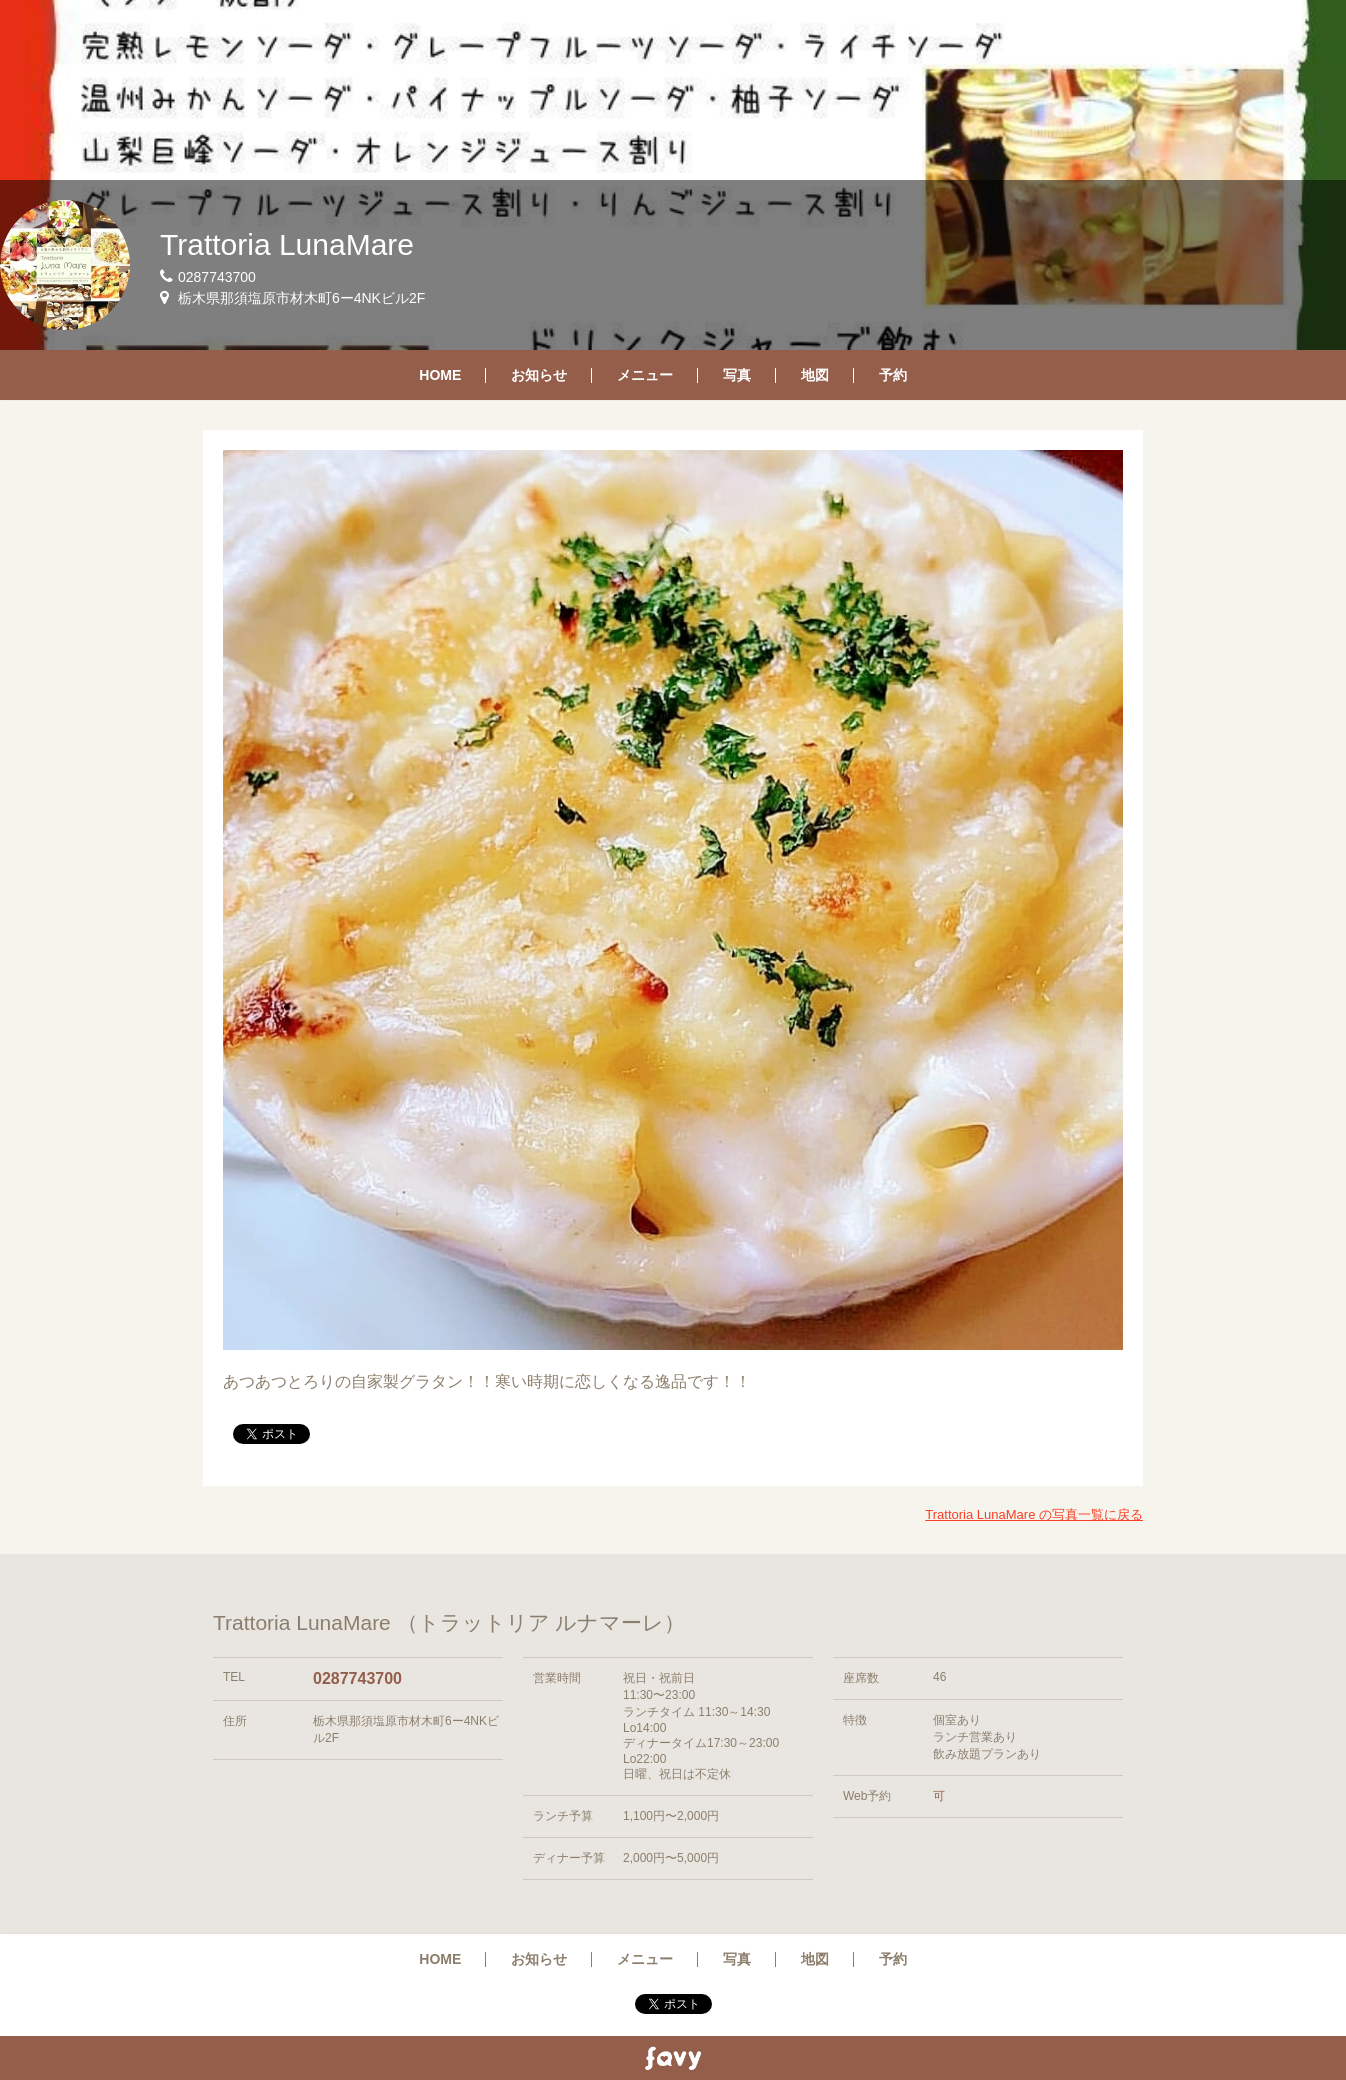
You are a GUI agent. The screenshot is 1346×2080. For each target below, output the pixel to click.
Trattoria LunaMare (287, 244)
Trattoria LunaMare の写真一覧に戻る (1034, 1514)
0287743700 (357, 1678)
